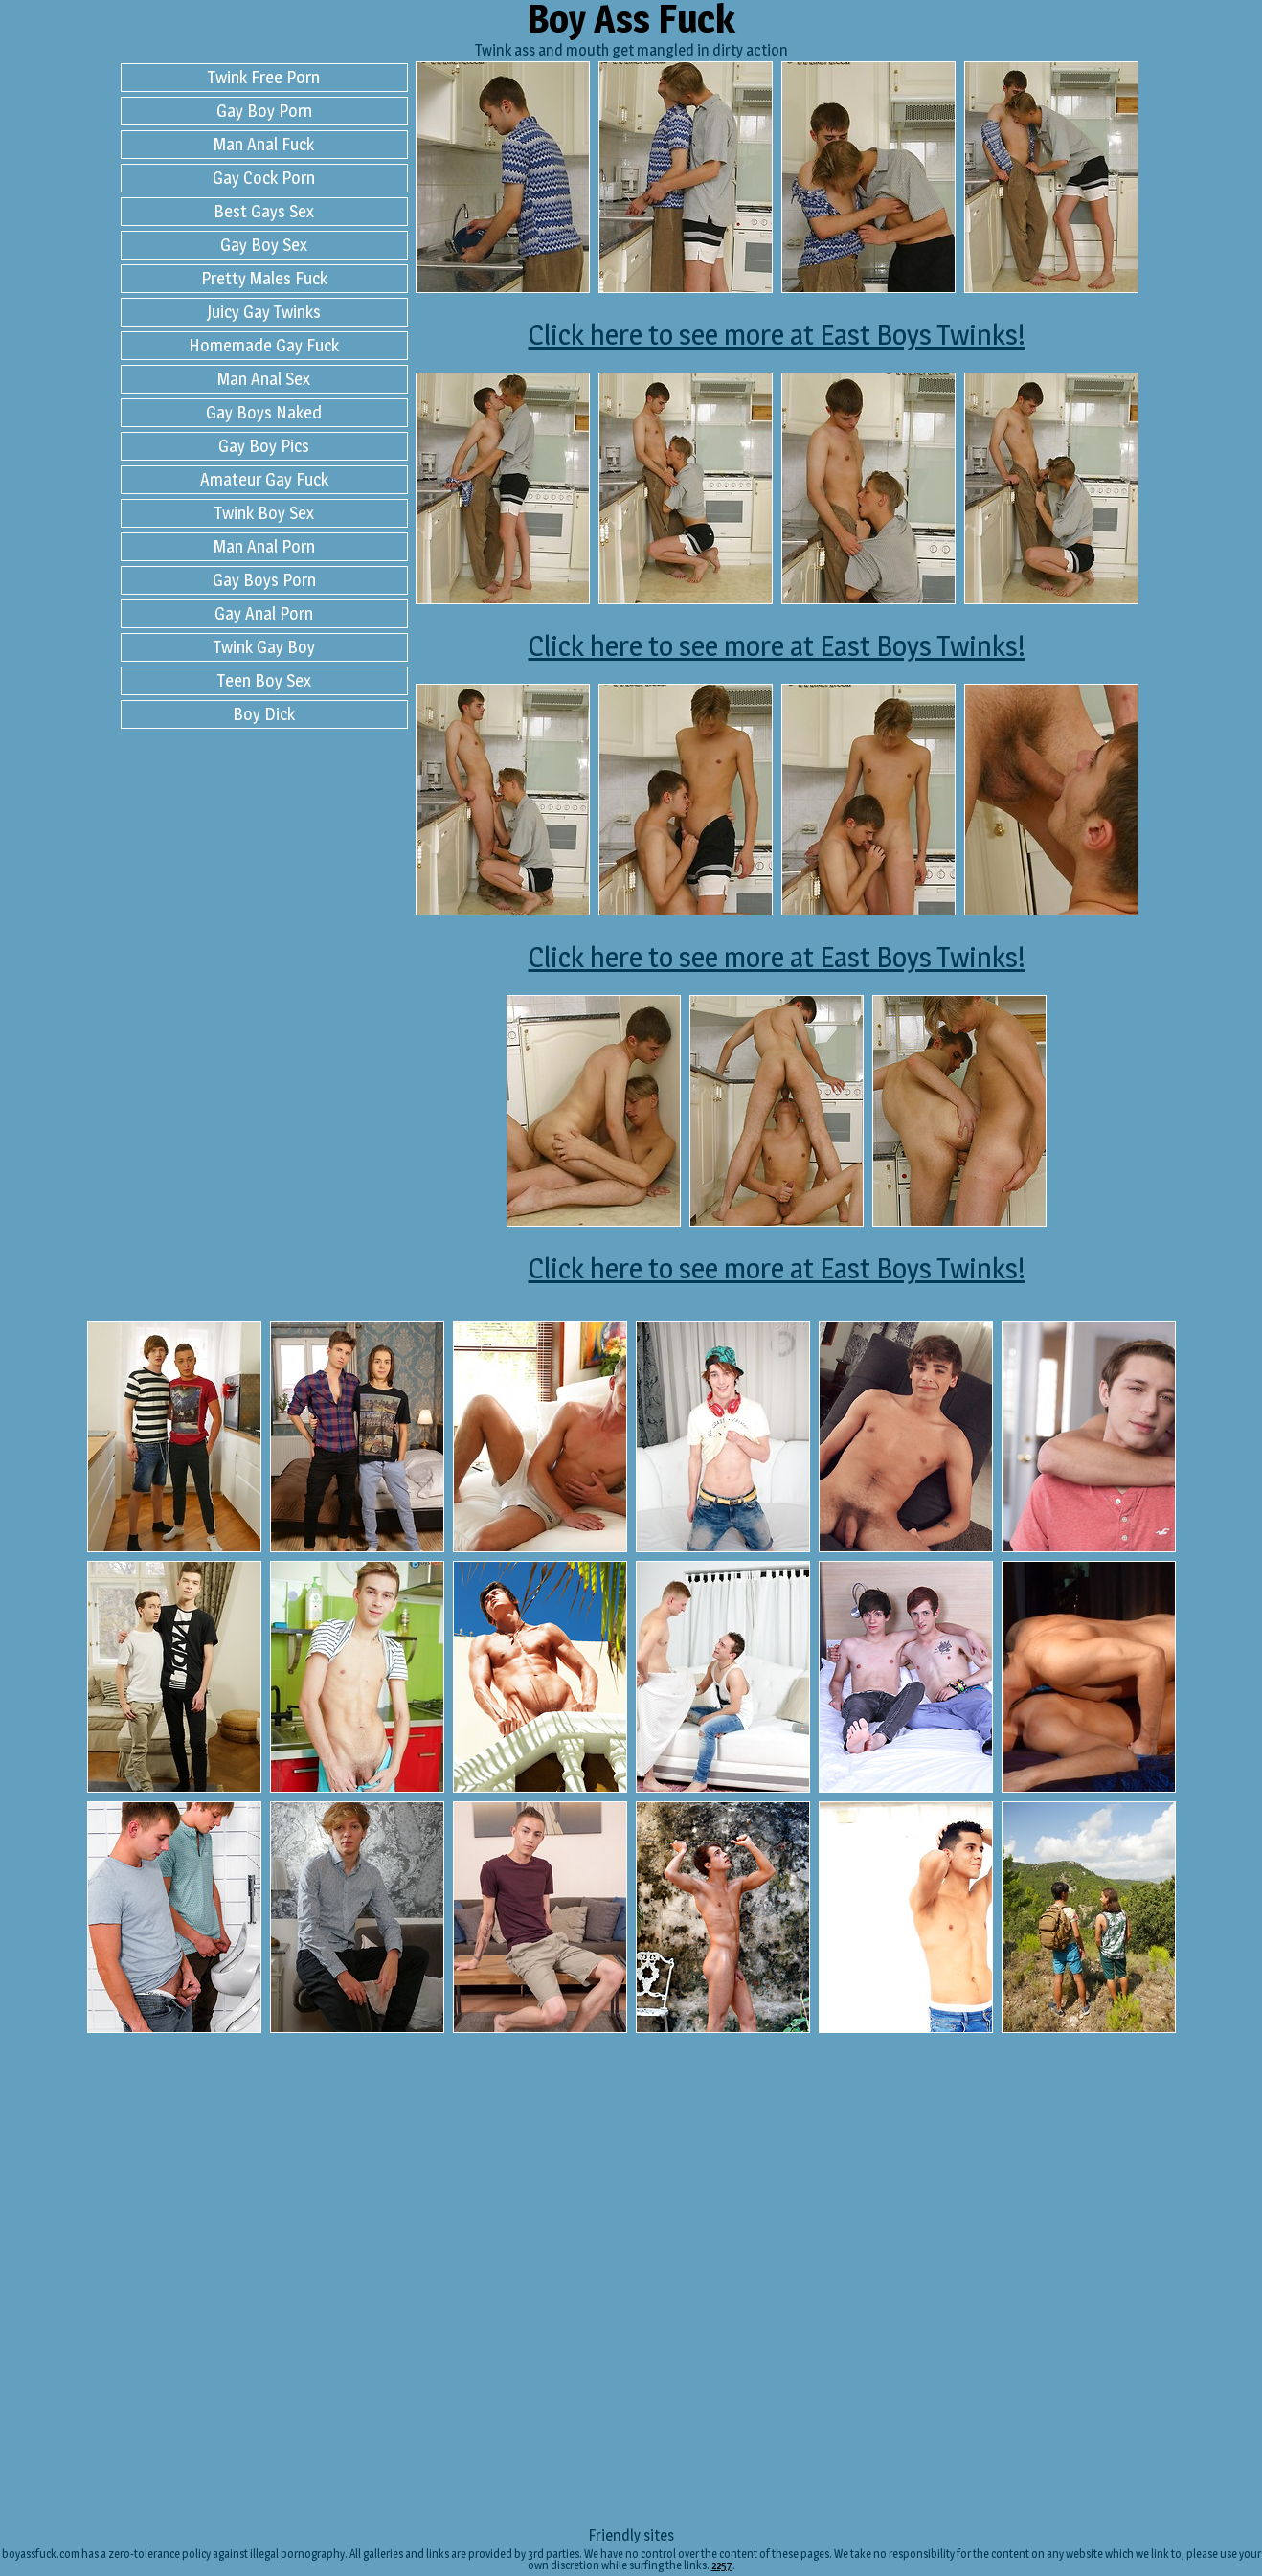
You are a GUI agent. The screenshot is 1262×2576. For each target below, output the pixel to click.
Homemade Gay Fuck (264, 345)
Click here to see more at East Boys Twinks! (777, 334)
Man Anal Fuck (264, 144)
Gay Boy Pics (263, 446)
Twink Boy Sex (264, 513)
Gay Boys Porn (264, 580)
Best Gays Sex (264, 211)
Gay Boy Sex (263, 245)
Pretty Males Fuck (264, 278)
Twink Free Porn (264, 77)
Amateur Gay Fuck (264, 479)
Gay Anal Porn (263, 613)
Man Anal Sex (263, 379)
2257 (721, 2565)
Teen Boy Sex (264, 680)
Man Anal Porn (264, 546)
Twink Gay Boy (264, 647)
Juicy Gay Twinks (264, 312)
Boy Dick (264, 714)
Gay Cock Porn (264, 178)
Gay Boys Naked (264, 412)
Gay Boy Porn (264, 111)
